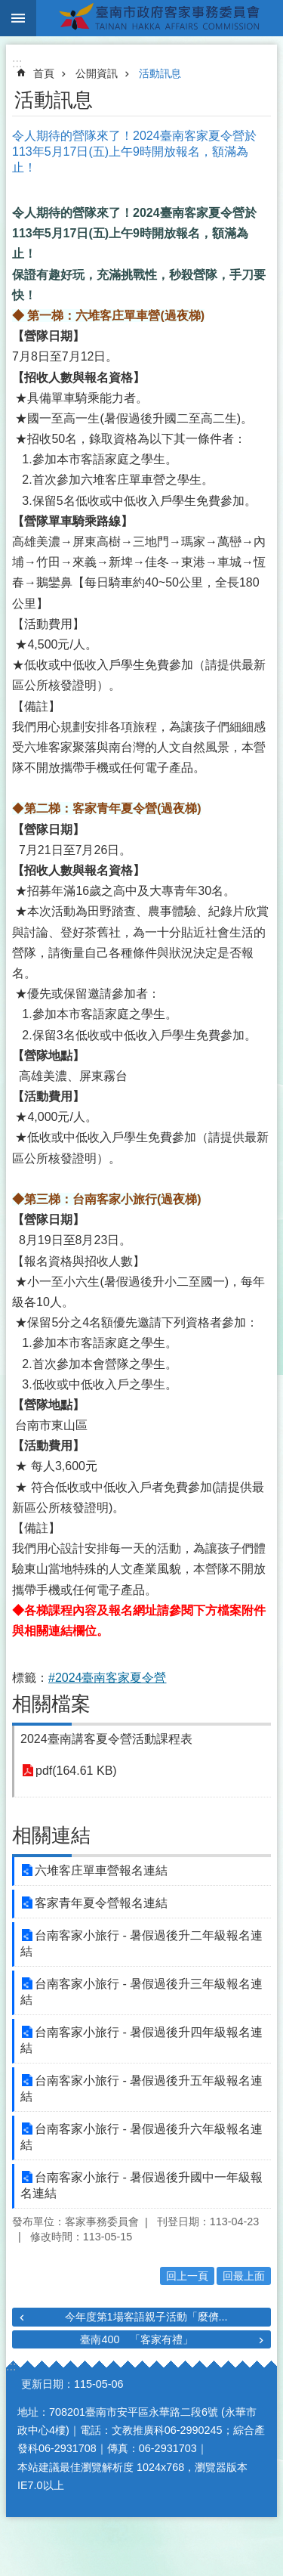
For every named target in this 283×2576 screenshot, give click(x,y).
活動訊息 (160, 73)
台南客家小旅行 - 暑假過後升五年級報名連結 (141, 2088)
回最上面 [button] (244, 2276)
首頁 (43, 73)
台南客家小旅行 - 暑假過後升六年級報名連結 (141, 2136)
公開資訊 (96, 73)
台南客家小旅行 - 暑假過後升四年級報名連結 (141, 2040)
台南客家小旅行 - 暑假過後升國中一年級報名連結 (141, 2185)
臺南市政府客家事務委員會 (159, 18)
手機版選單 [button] (18, 18)
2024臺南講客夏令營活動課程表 (106, 1738)
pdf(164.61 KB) (76, 1770)
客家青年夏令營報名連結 (101, 1902)
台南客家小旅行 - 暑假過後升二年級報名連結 (141, 1943)
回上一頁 (187, 2276)
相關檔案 (51, 1703)
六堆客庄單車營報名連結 (101, 1870)
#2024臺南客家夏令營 (107, 1677)
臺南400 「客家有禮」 (136, 2339)
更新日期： (47, 2384)
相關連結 (51, 1835)
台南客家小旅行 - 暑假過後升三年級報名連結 (141, 1991)
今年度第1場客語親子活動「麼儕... (146, 2317)
